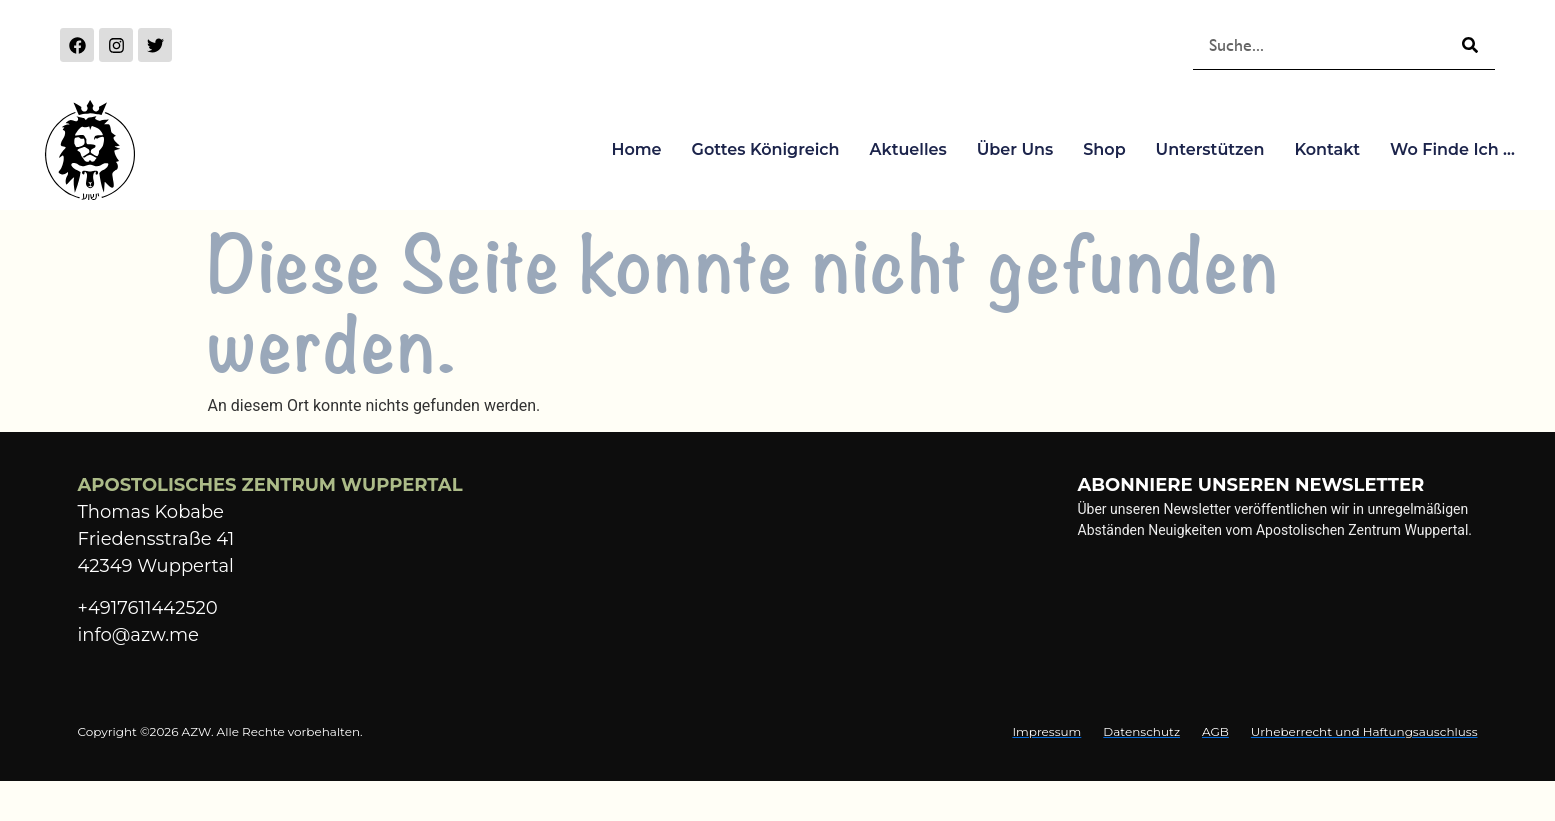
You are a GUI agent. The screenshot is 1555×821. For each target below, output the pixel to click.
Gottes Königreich (766, 149)
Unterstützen (1210, 149)
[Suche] (1470, 44)
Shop (1104, 149)
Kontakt (1327, 149)
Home (636, 149)
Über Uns (1015, 149)
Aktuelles (908, 149)
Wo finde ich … (1452, 149)
